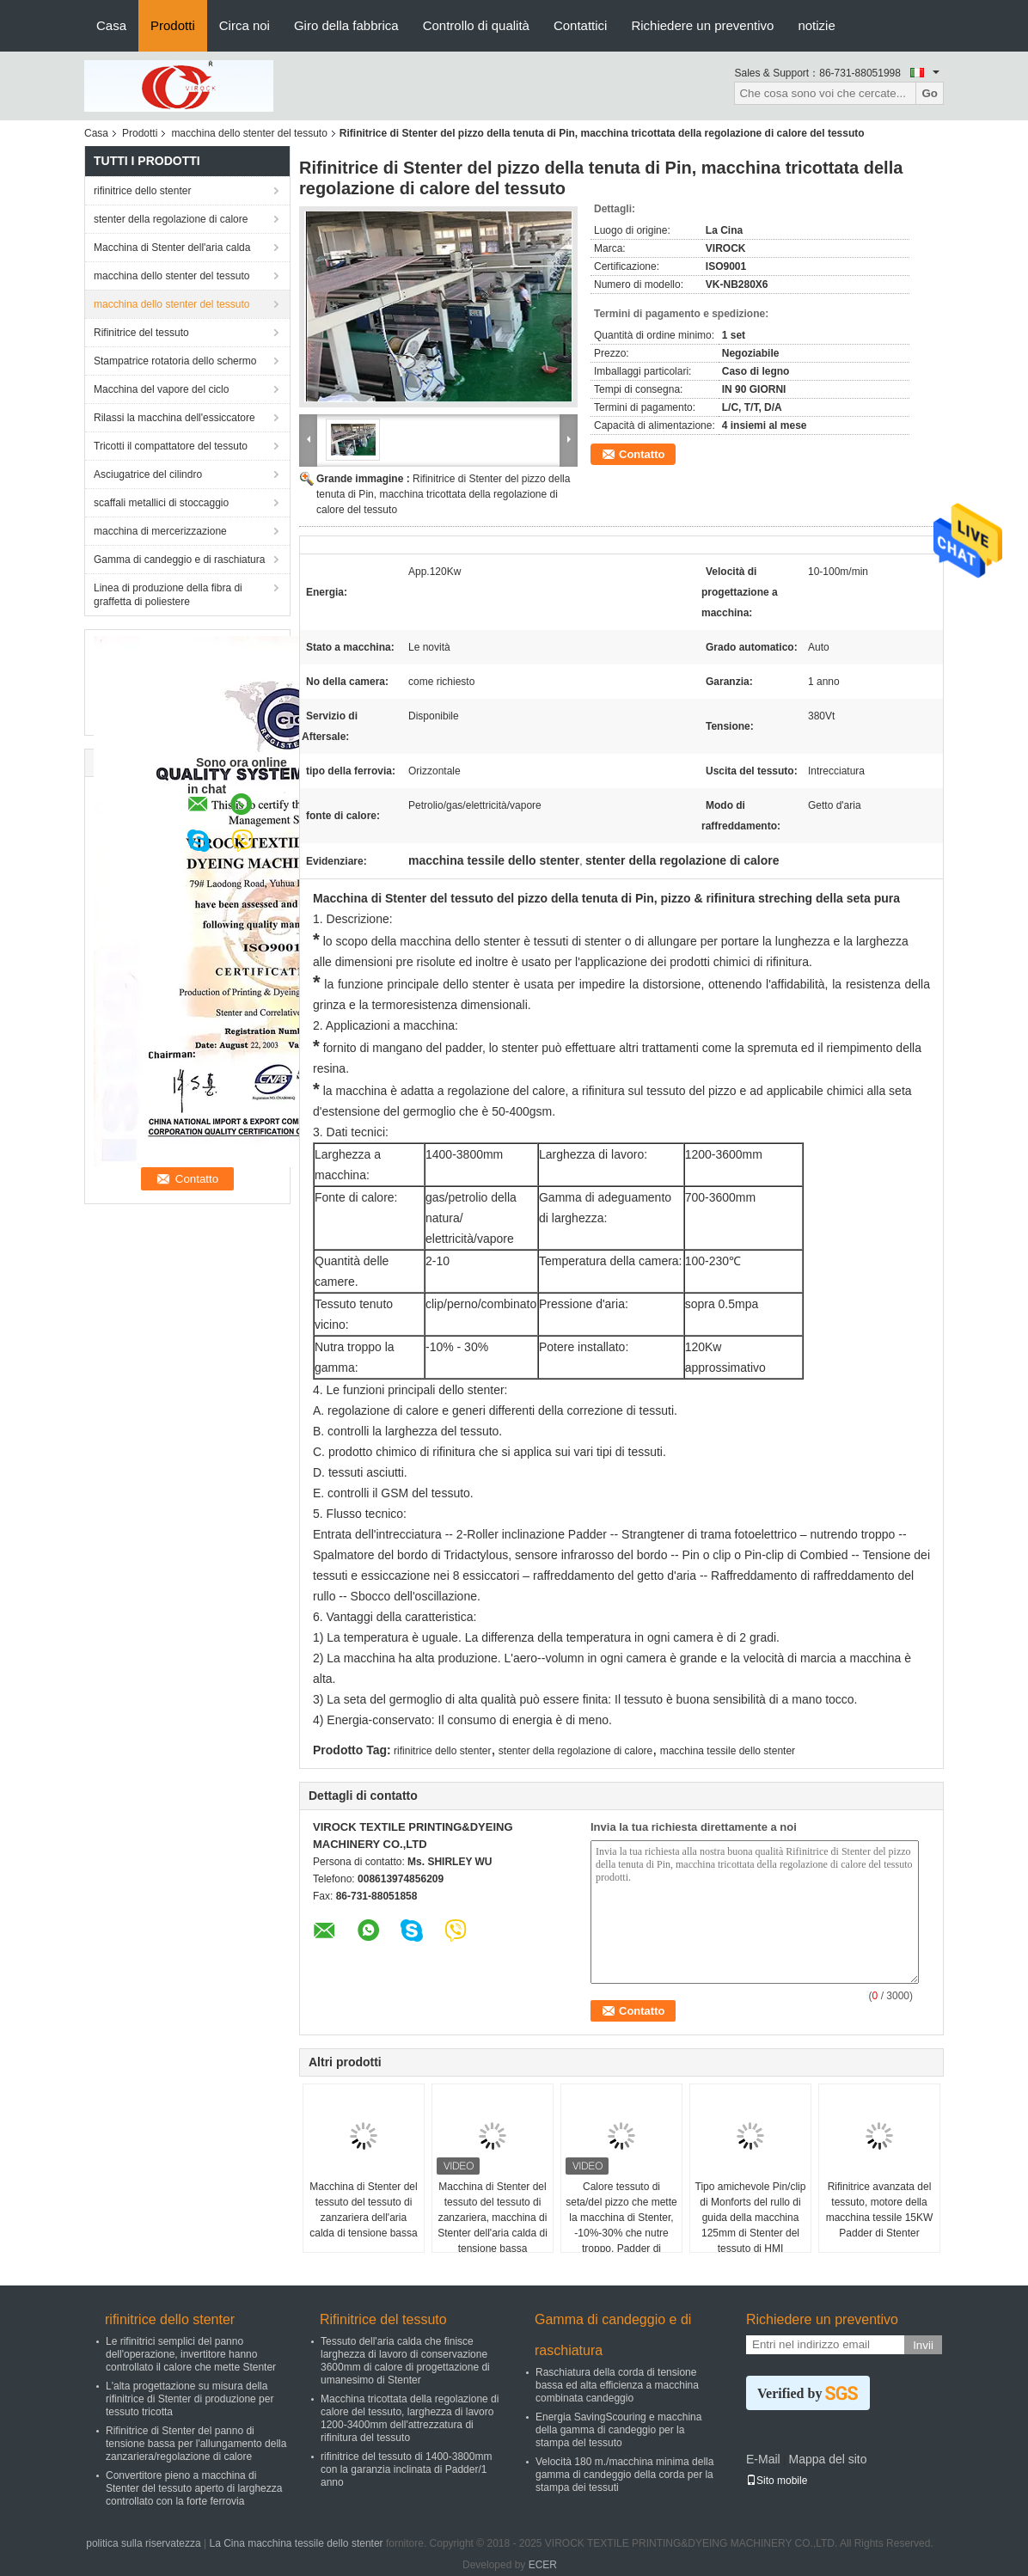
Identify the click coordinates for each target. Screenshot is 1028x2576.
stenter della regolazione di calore (171, 219)
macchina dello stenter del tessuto (249, 133)
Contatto (641, 454)
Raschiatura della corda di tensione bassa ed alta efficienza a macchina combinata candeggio (617, 2385)
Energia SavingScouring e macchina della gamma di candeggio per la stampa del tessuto (618, 2430)
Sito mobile (776, 2481)
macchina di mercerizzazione (160, 531)
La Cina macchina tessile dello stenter (295, 2543)
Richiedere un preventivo (702, 25)
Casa (111, 25)
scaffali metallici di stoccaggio (161, 503)
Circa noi (244, 25)
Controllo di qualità (476, 25)
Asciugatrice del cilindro (148, 474)
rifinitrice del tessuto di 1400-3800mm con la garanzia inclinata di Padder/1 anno (406, 2469)
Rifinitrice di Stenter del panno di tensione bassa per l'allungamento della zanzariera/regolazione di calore (196, 2444)
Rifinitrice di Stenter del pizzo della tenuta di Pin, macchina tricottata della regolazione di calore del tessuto (443, 494)
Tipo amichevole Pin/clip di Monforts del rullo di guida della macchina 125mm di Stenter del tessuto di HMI (750, 2218)
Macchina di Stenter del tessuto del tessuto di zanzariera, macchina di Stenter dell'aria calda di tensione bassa (493, 2218)
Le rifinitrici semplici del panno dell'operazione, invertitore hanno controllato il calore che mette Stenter (191, 2354)
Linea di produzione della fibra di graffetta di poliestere (168, 595)
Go (929, 93)
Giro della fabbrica (346, 25)
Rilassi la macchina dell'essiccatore (174, 418)
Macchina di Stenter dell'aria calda (172, 248)
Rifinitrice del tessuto (141, 333)
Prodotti (172, 25)
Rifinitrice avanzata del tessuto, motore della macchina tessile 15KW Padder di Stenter (879, 2210)
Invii (923, 2345)
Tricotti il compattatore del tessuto (171, 446)
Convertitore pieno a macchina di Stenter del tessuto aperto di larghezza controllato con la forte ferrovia (194, 2488)
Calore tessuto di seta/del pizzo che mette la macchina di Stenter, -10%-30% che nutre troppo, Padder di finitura (621, 2225)
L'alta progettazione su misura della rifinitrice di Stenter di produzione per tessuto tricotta (189, 2399)
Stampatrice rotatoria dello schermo (175, 361)
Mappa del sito (827, 2459)
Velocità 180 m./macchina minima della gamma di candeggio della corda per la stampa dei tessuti (624, 2474)
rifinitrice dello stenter (142, 191)
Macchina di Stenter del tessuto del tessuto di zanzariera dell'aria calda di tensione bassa (363, 2210)
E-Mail (763, 2459)
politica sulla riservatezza (143, 2543)
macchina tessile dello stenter (727, 1751)
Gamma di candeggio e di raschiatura (179, 560)
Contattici (581, 25)
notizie (816, 25)
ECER (543, 2565)
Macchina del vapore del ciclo (161, 389)
